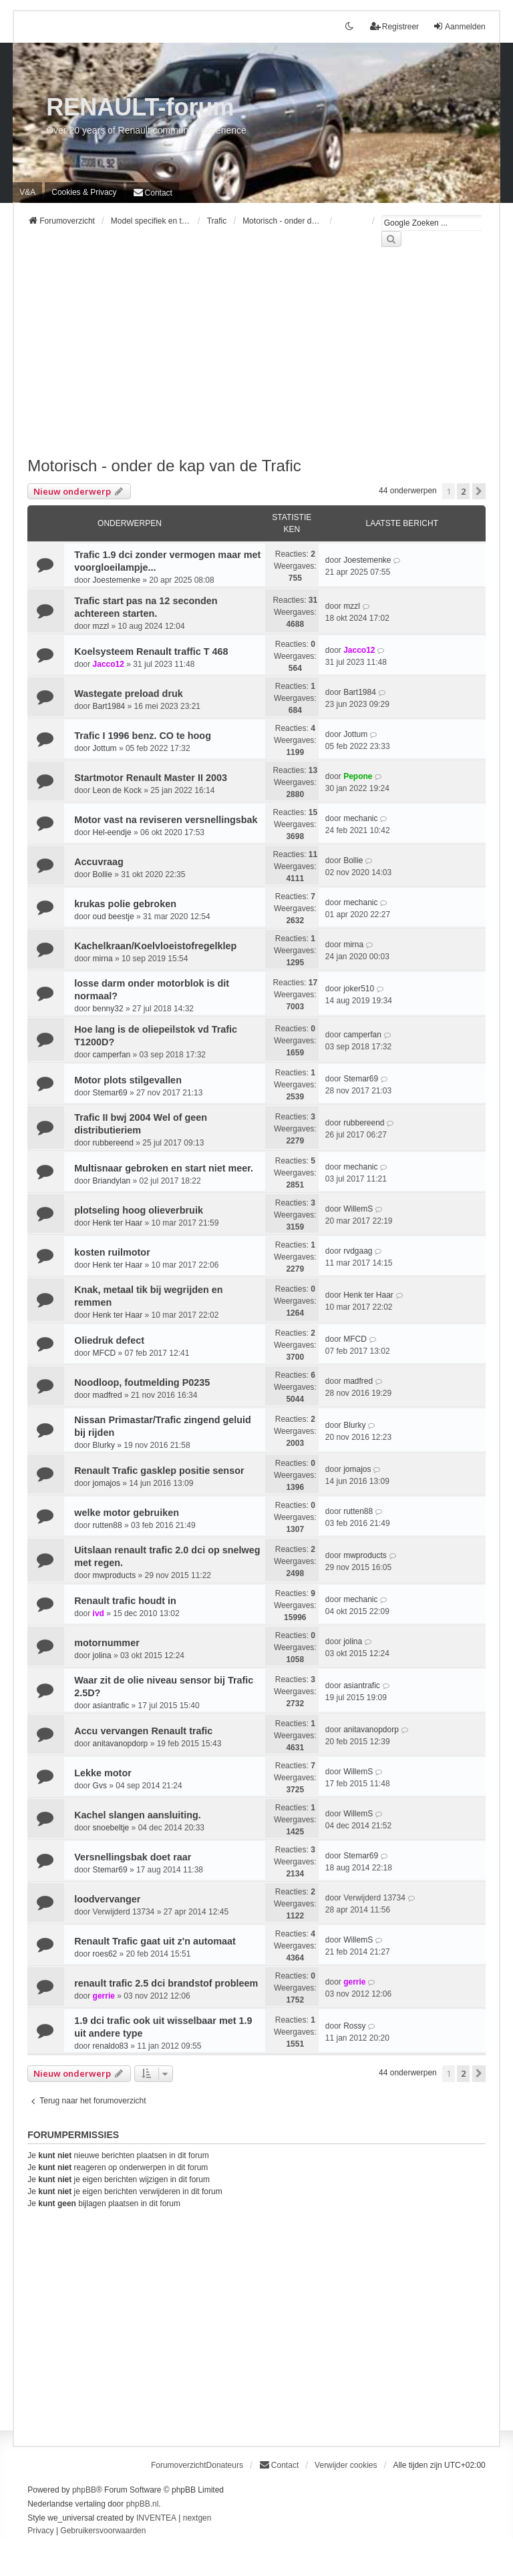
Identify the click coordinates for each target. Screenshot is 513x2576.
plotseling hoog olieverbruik (138, 1210)
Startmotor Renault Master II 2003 (150, 777)
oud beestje (113, 916)
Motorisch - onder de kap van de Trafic (164, 466)
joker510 (358, 988)
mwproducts (114, 1575)
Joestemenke (116, 580)
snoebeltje (111, 1827)
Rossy (354, 2026)
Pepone (357, 776)
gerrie (104, 1996)
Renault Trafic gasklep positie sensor (159, 1470)
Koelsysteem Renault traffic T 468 (151, 651)
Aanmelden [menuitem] (459, 26)
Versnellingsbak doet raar (132, 1857)
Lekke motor (103, 1773)
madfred (107, 1395)
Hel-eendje (112, 832)
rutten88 (107, 1525)
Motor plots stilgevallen (128, 1080)
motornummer (107, 1642)
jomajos (106, 1483)
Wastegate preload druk (128, 693)
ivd (98, 1613)
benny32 (108, 1008)
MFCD (104, 1353)
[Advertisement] (256, 359)
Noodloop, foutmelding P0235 (142, 1382)
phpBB (84, 2490)
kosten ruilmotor (112, 1252)
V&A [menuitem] (27, 192)
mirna (103, 958)
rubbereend (113, 1142)
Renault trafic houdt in (125, 1600)
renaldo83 (110, 2046)
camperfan (112, 1054)
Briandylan (112, 1181)
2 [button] (463, 491)
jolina (102, 1655)
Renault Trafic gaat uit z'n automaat (155, 1941)
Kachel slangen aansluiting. (137, 1815)
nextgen (197, 2518)
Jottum (105, 748)
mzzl (101, 626)
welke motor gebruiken (126, 1512)
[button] (479, 491)
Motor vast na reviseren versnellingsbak (165, 819)
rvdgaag (357, 1251)
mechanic (360, 818)
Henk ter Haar (118, 1223)
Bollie (102, 874)
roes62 (105, 1954)
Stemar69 (110, 1092)
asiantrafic (111, 1705)
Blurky (104, 1445)
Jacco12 (108, 664)
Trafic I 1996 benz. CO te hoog (142, 735)
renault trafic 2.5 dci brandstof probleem (166, 1983)
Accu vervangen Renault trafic (143, 1731)
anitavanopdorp (120, 1743)
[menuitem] (84, 192)
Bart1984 (109, 706)
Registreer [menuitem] (394, 26)
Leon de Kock (117, 790)
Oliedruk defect (109, 1340)
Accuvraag (99, 861)
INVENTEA (156, 2518)
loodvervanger (107, 1899)
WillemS (358, 1209)
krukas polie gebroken (125, 903)
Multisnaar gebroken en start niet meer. (163, 1168)
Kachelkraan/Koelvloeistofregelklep (155, 946)
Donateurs (224, 2465)
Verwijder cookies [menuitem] (346, 2465)
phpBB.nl (142, 2504)
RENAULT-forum (140, 107)
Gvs (100, 1785)
